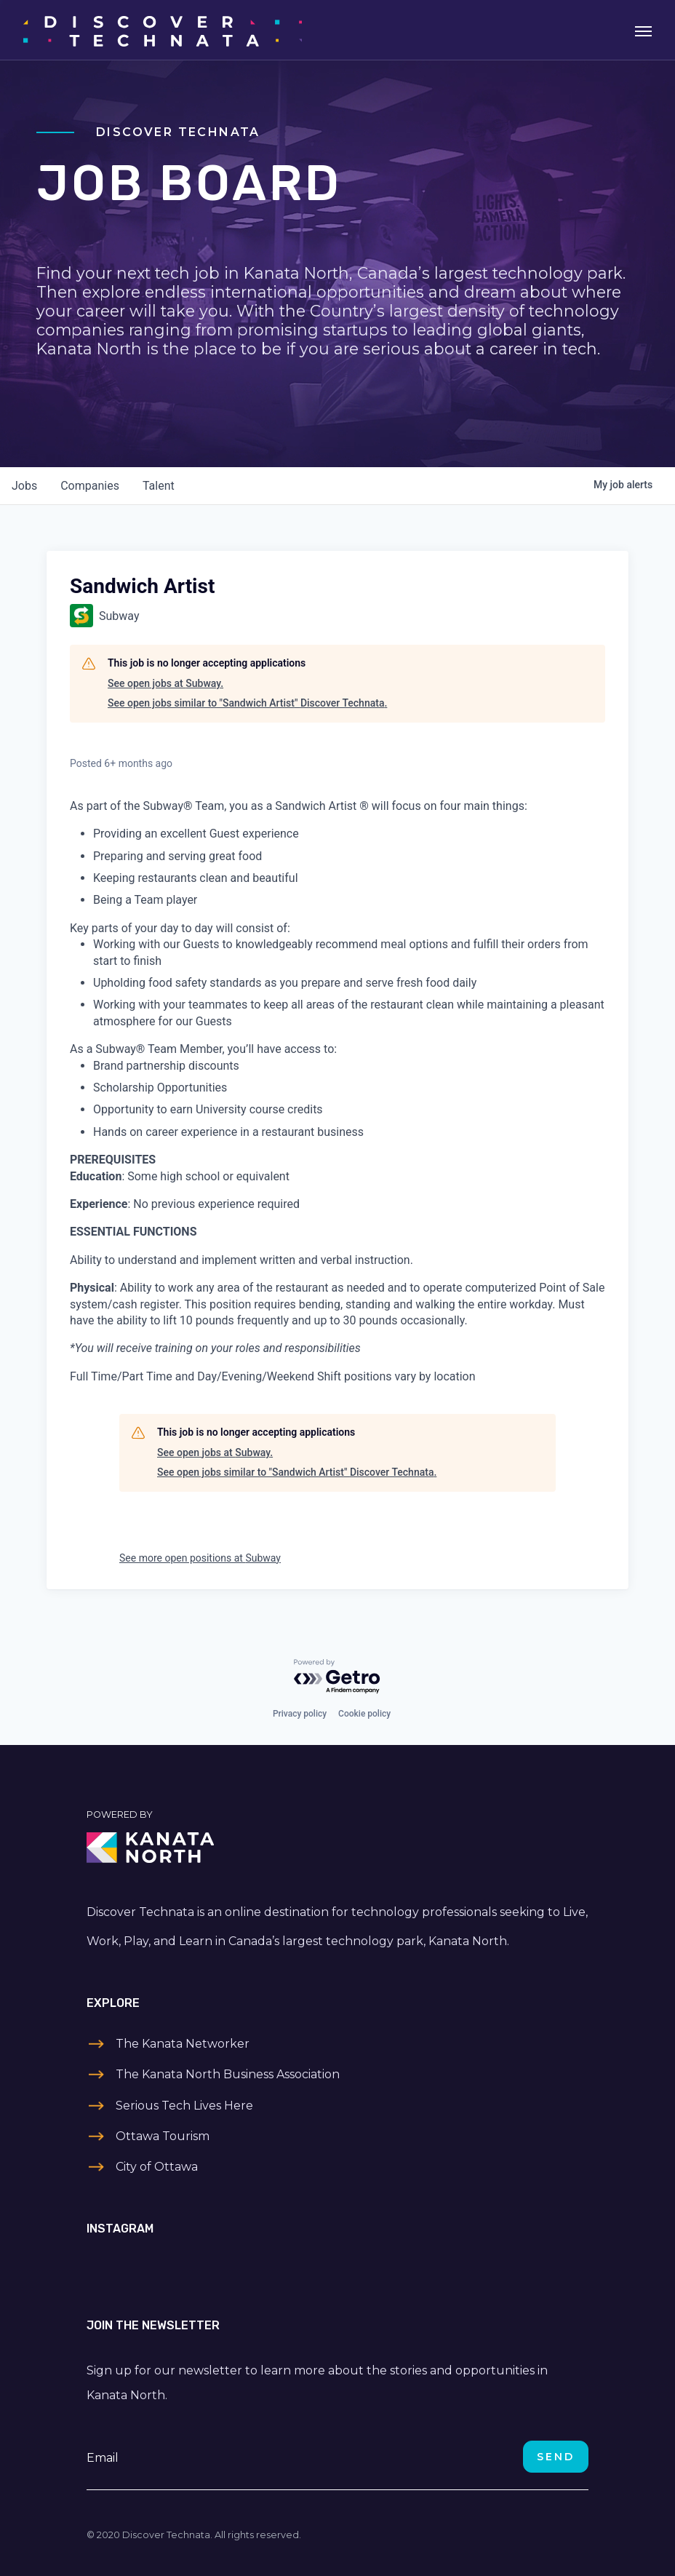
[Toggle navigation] (643, 30)
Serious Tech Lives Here (184, 2105)
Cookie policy (364, 1714)
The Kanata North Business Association (228, 2074)
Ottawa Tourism (162, 2136)
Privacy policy (300, 1714)
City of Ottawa (157, 2167)
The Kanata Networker (182, 2044)
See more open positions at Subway (200, 1558)
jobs (24, 486)
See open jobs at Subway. (165, 683)
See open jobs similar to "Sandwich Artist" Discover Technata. (247, 703)
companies (89, 486)
